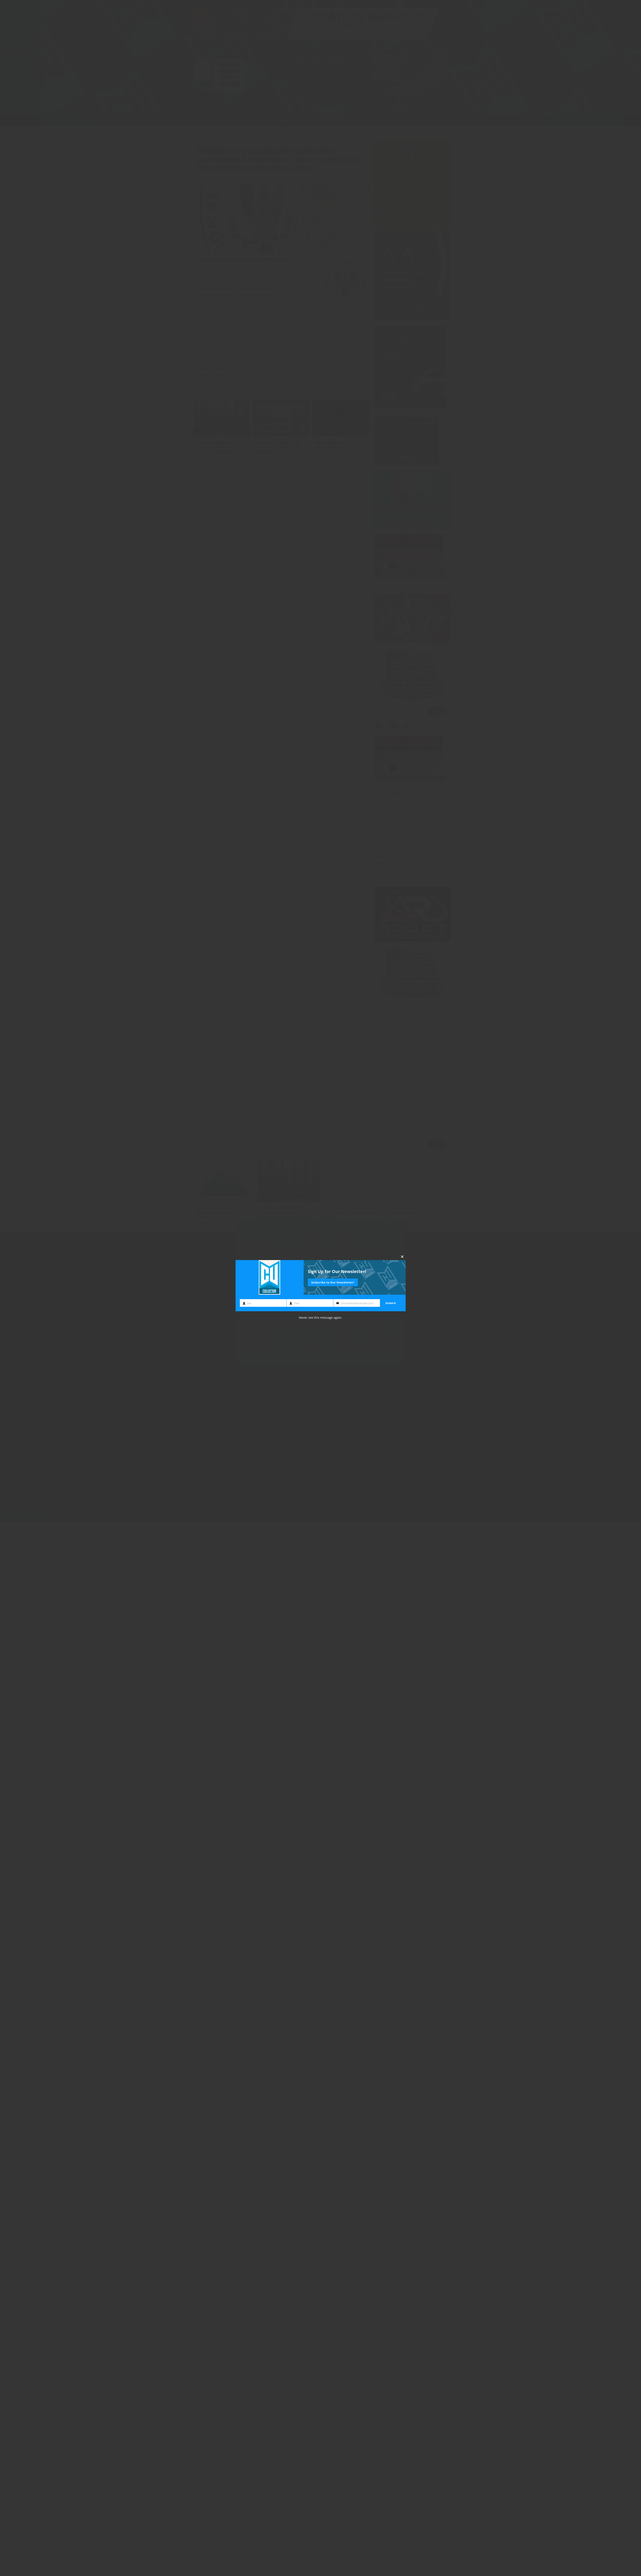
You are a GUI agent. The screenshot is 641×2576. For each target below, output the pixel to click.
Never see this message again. (320, 1318)
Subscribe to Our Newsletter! (332, 1282)
